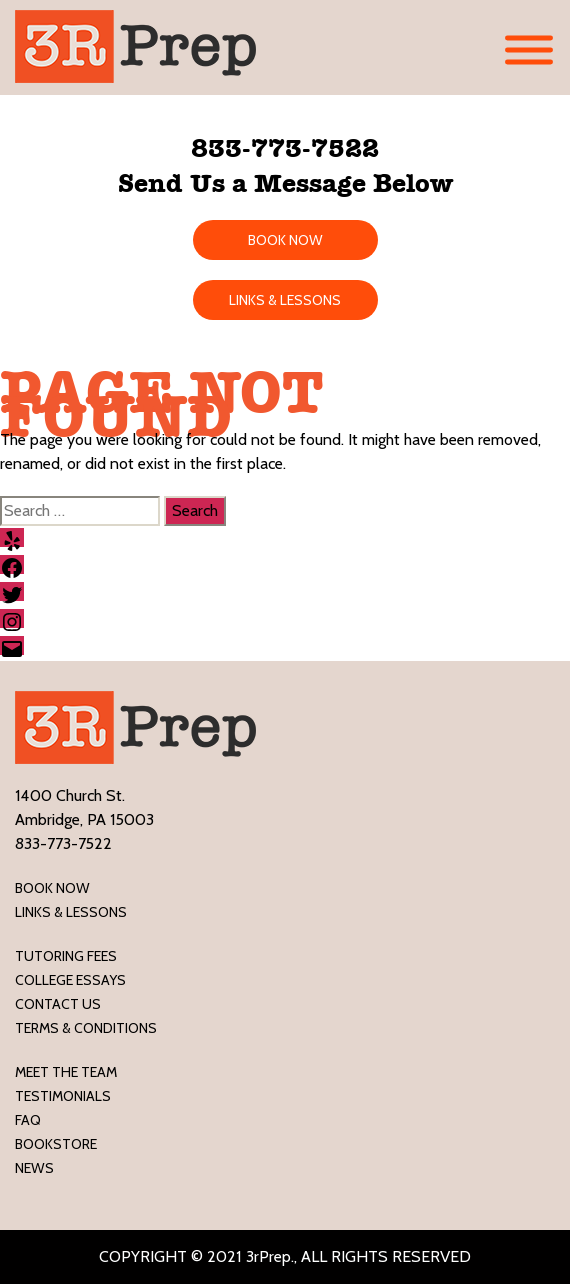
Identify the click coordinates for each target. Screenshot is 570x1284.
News (34, 1168)
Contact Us (58, 1004)
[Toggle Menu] (529, 50)
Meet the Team (66, 1072)
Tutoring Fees (66, 956)
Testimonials (63, 1096)
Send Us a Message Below (285, 183)
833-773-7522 (285, 148)
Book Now (52, 888)
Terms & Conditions (86, 1028)
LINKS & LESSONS (285, 300)
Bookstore (56, 1144)
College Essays (70, 980)
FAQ (28, 1120)
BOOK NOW (285, 240)
